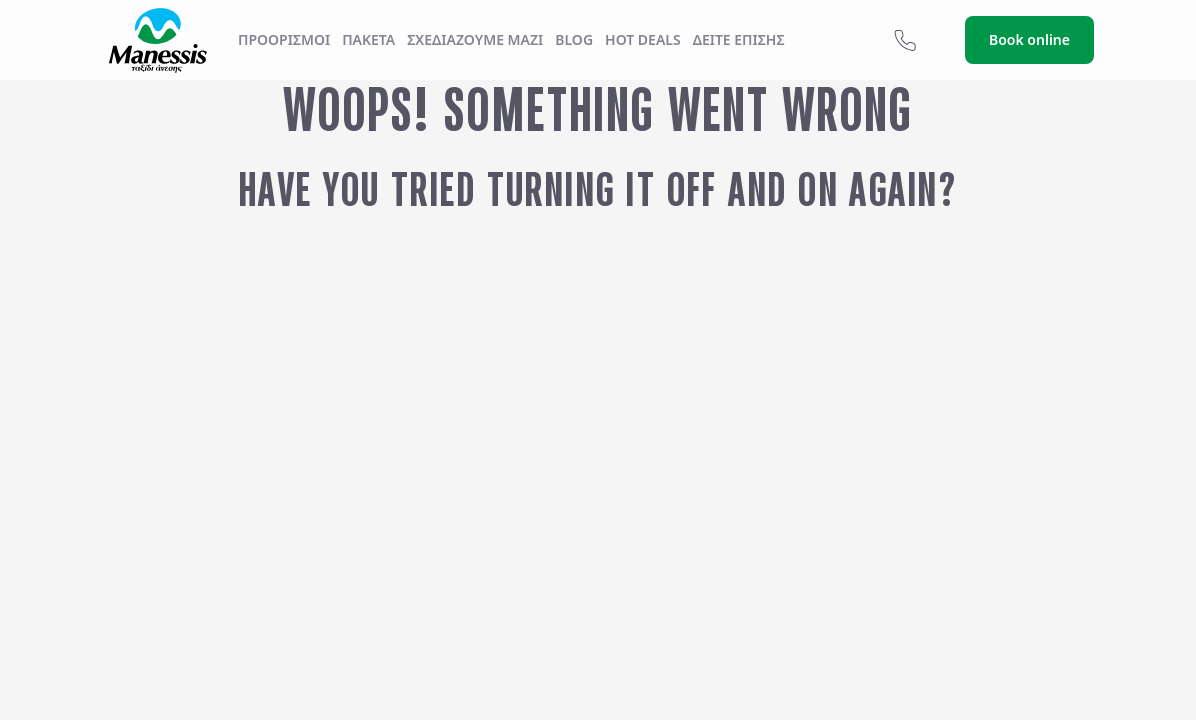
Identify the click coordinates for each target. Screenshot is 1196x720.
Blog (574, 39)
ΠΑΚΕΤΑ (368, 39)
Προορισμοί (284, 39)
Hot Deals (643, 39)
